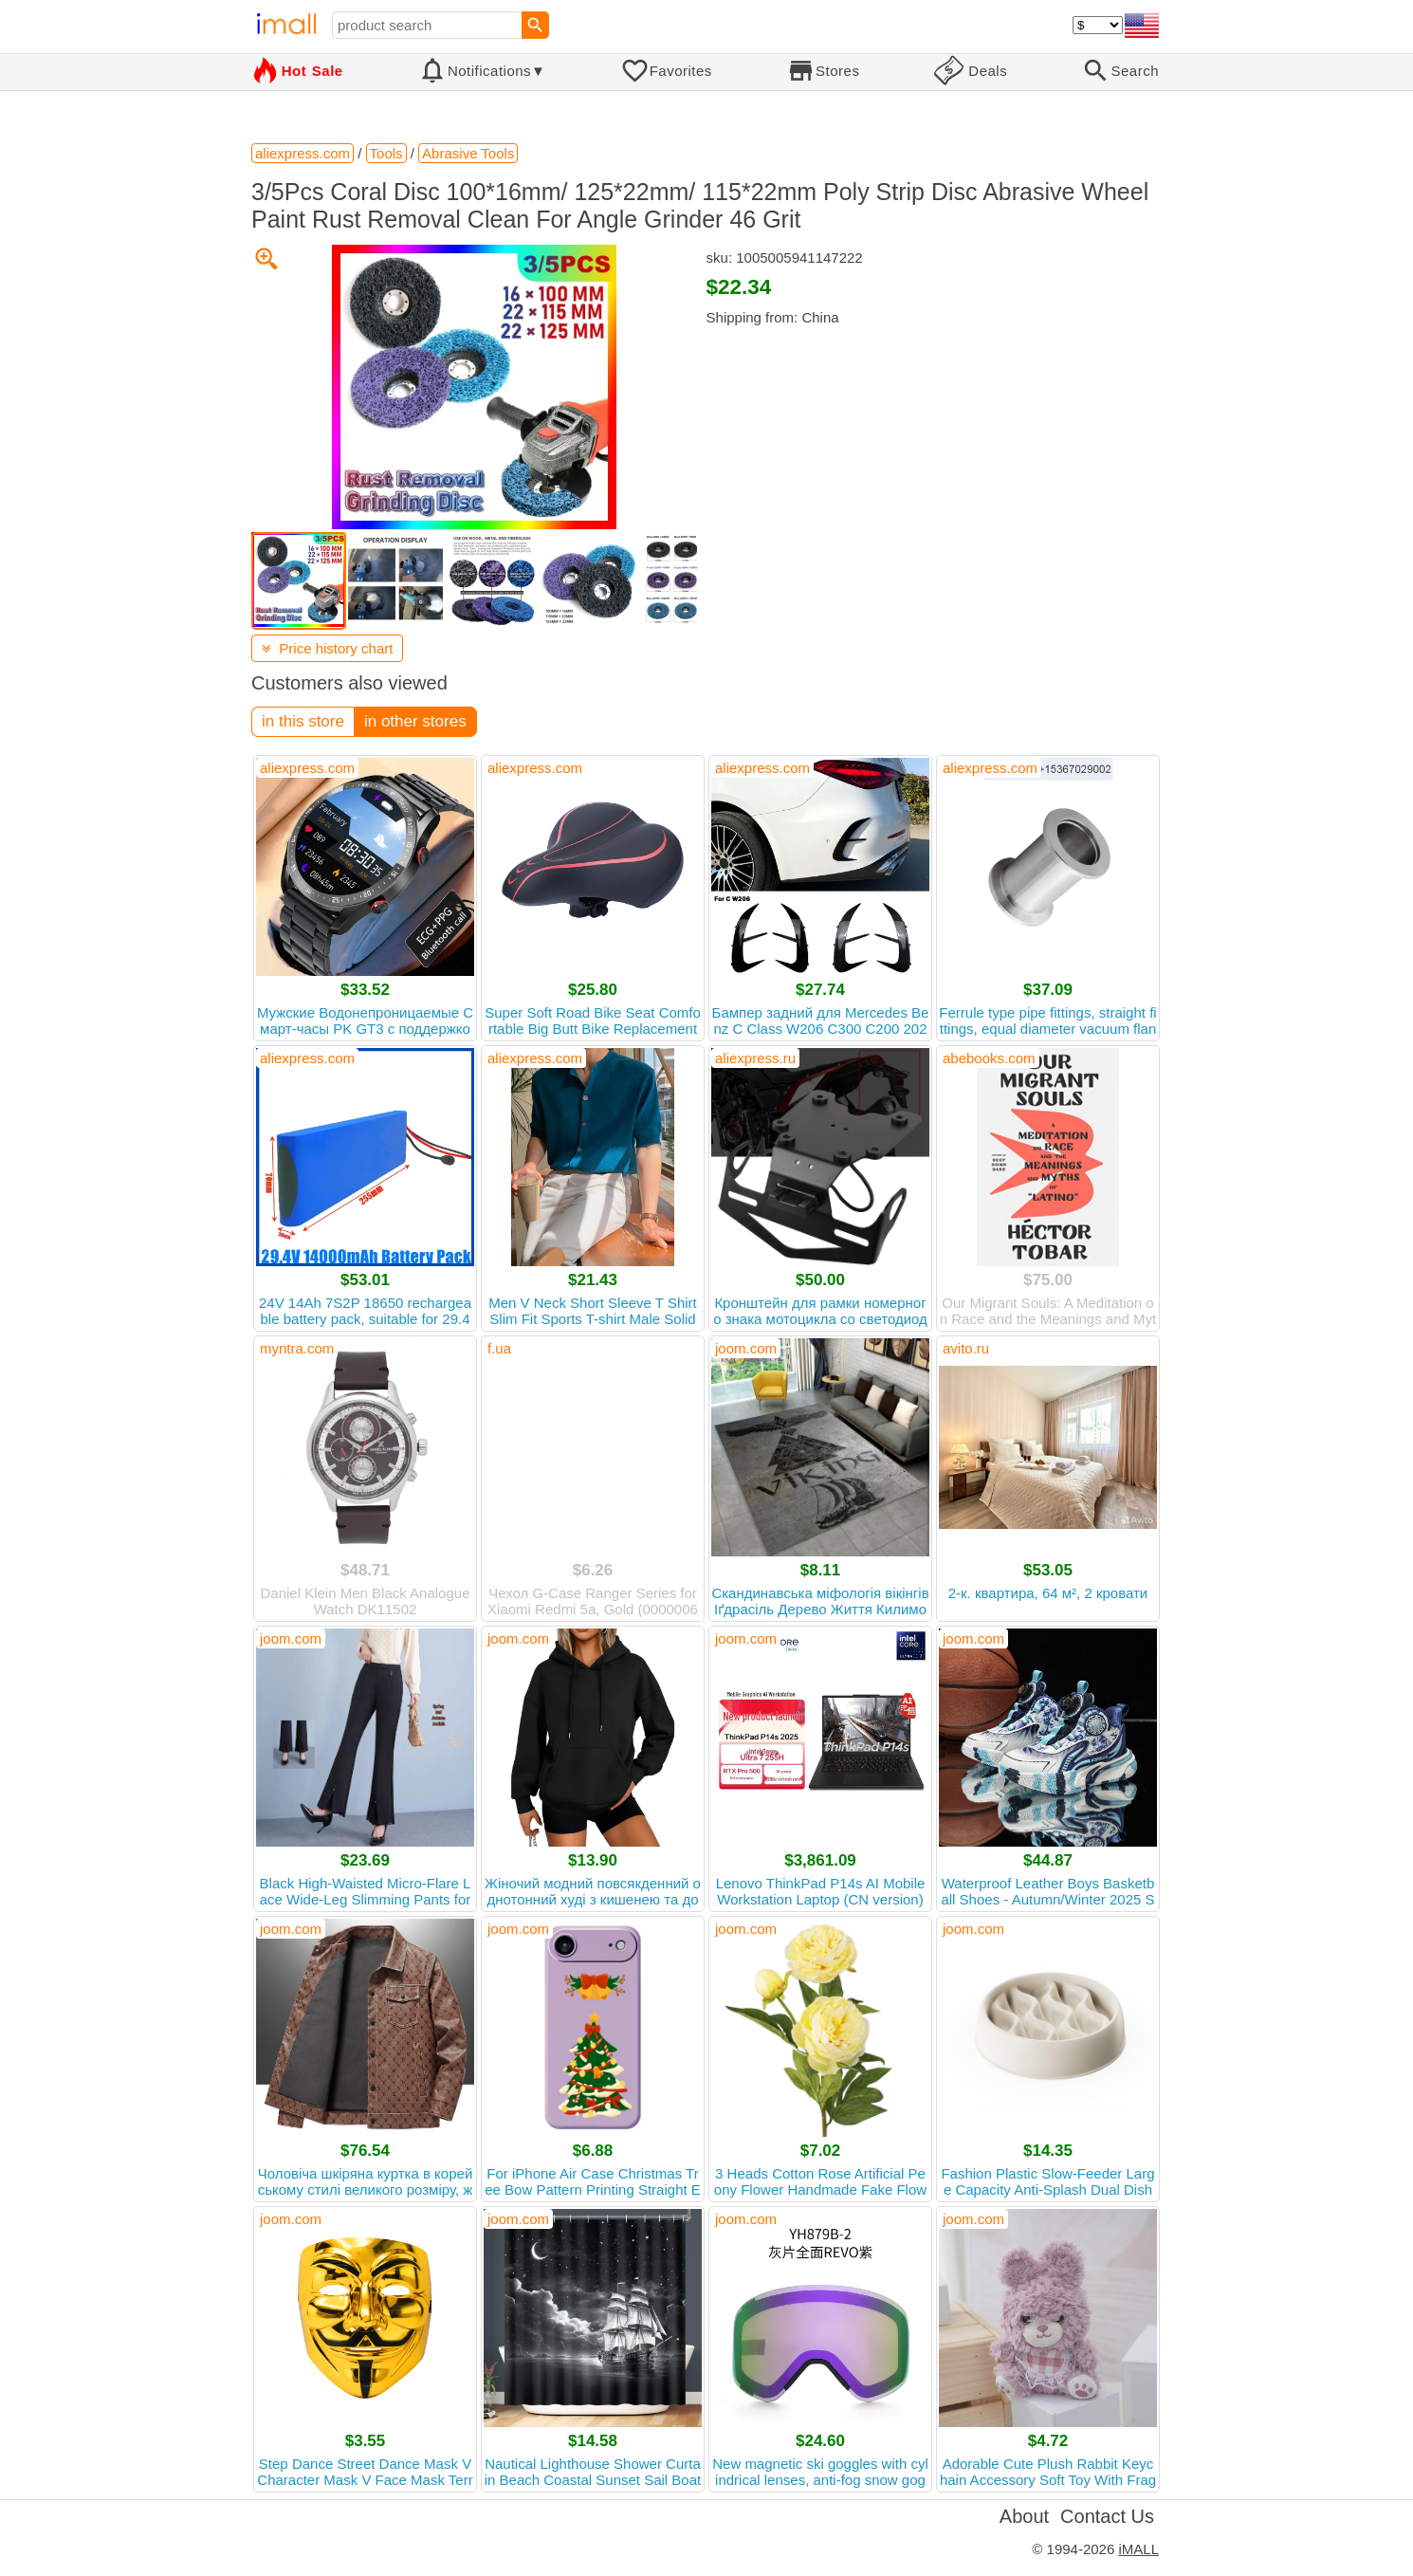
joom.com (746, 1348)
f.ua (499, 1348)
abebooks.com (989, 1058)
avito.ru (966, 1348)
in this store (303, 721)
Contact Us (1107, 2516)
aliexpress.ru (755, 1058)
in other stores (415, 721)
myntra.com (297, 1348)
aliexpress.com (307, 768)
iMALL (1138, 2549)
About (1024, 2516)
